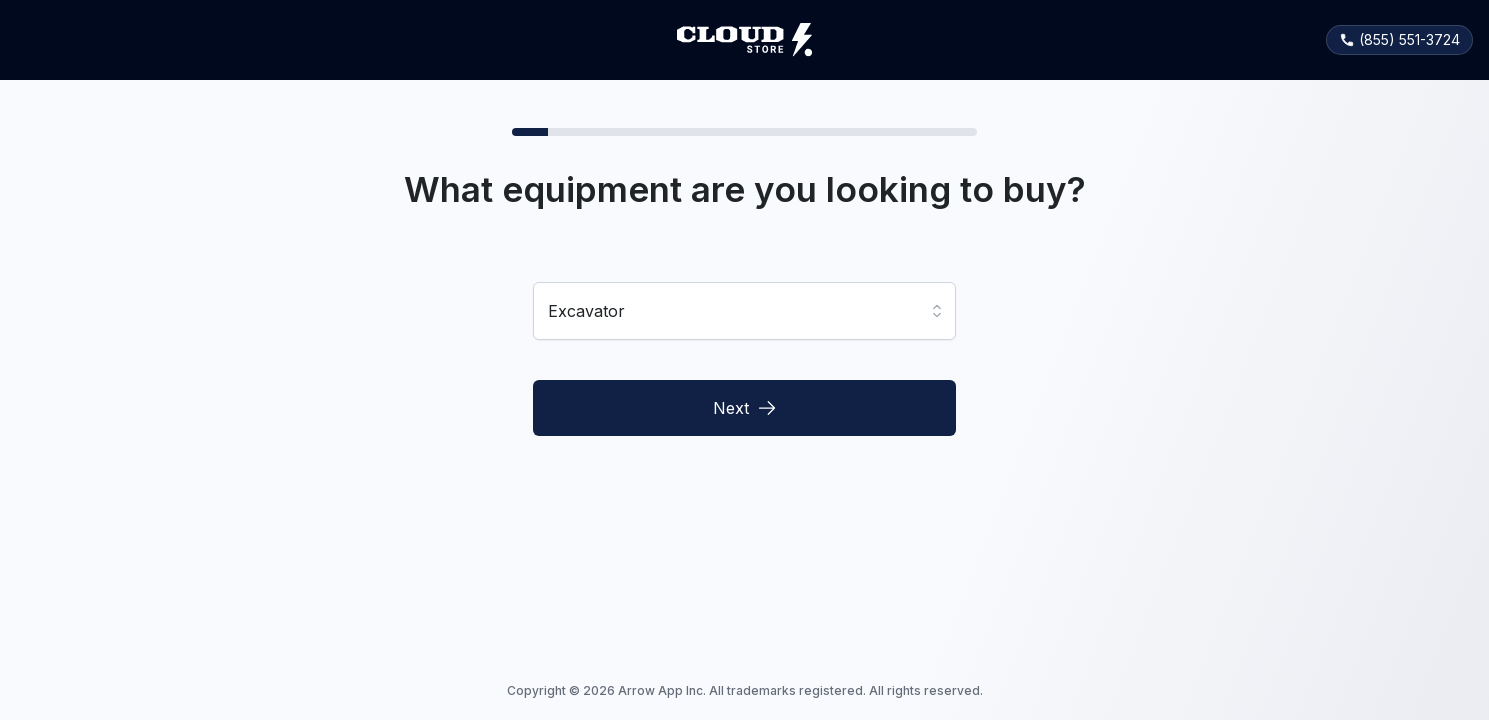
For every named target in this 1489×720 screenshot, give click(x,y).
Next (745, 408)
